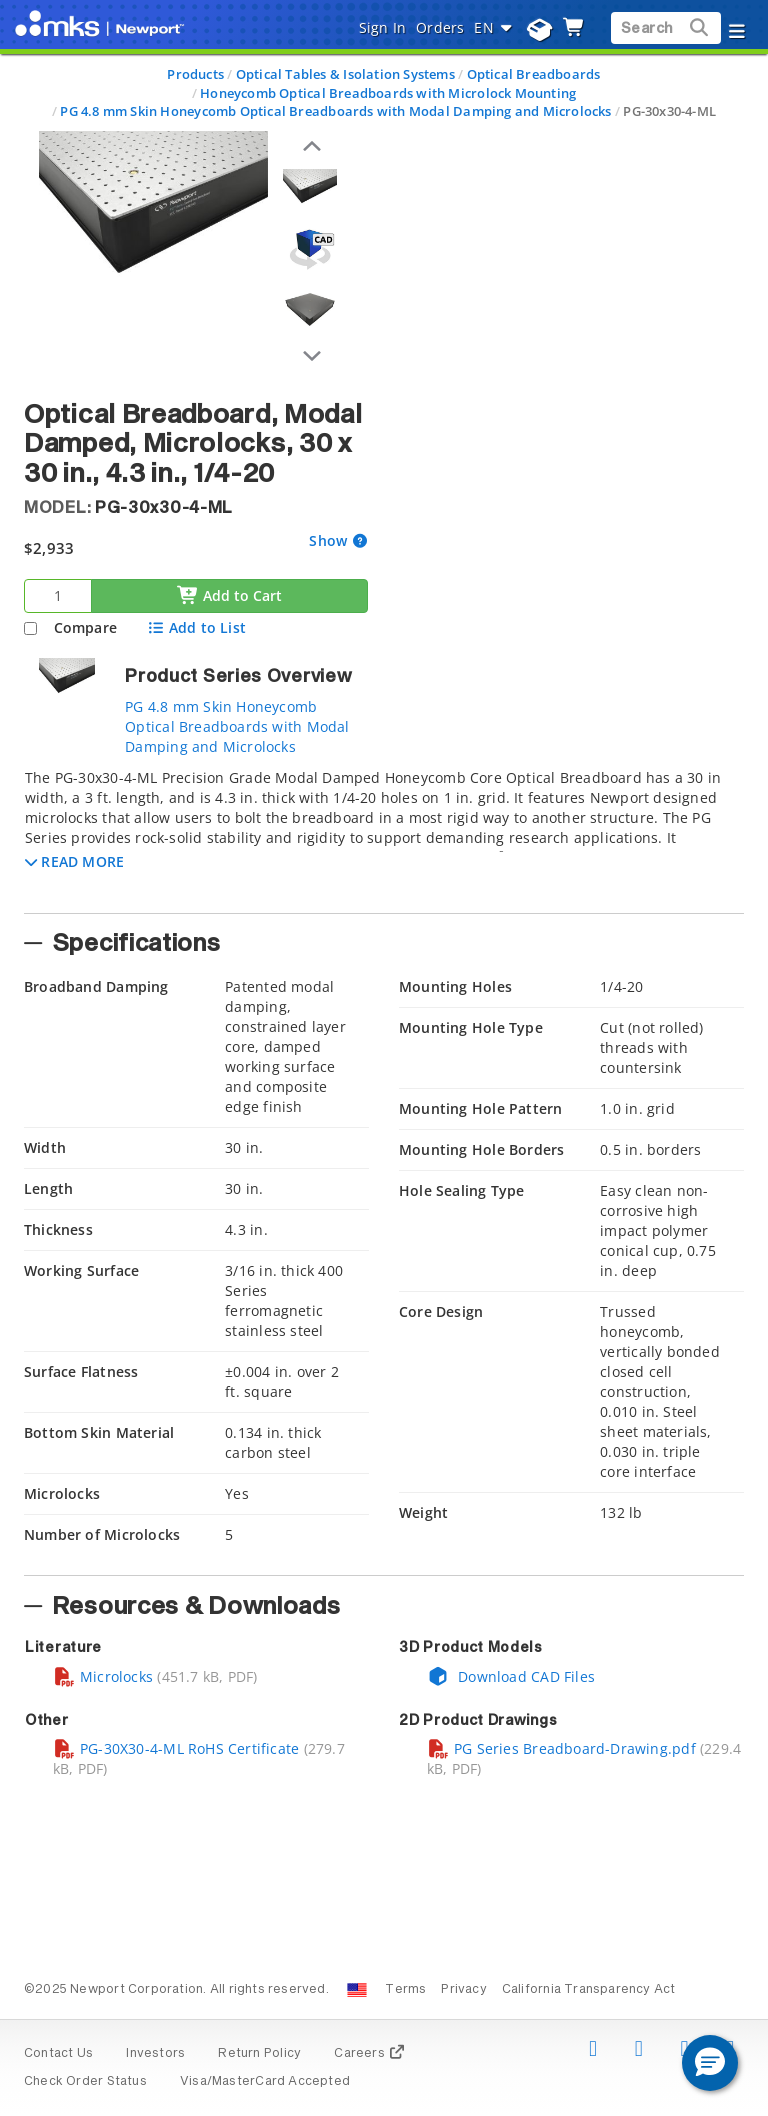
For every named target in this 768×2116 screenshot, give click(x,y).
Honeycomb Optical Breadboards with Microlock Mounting (388, 93)
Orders (440, 27)
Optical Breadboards (534, 74)
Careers (369, 2054)
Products (195, 74)
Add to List (196, 627)
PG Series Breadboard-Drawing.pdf (561, 1748)
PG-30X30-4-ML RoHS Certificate (176, 1748)
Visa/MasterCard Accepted (265, 2082)
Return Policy (259, 2054)
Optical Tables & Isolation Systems (345, 74)
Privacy (463, 1990)
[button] (74, 861)
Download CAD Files (511, 1676)
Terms (405, 1990)
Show (330, 540)
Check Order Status (85, 2082)
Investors (155, 2054)
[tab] (384, 835)
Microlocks (103, 1676)
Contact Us (58, 2054)
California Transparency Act (589, 1990)
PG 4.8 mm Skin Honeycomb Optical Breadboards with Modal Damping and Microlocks (335, 111)
